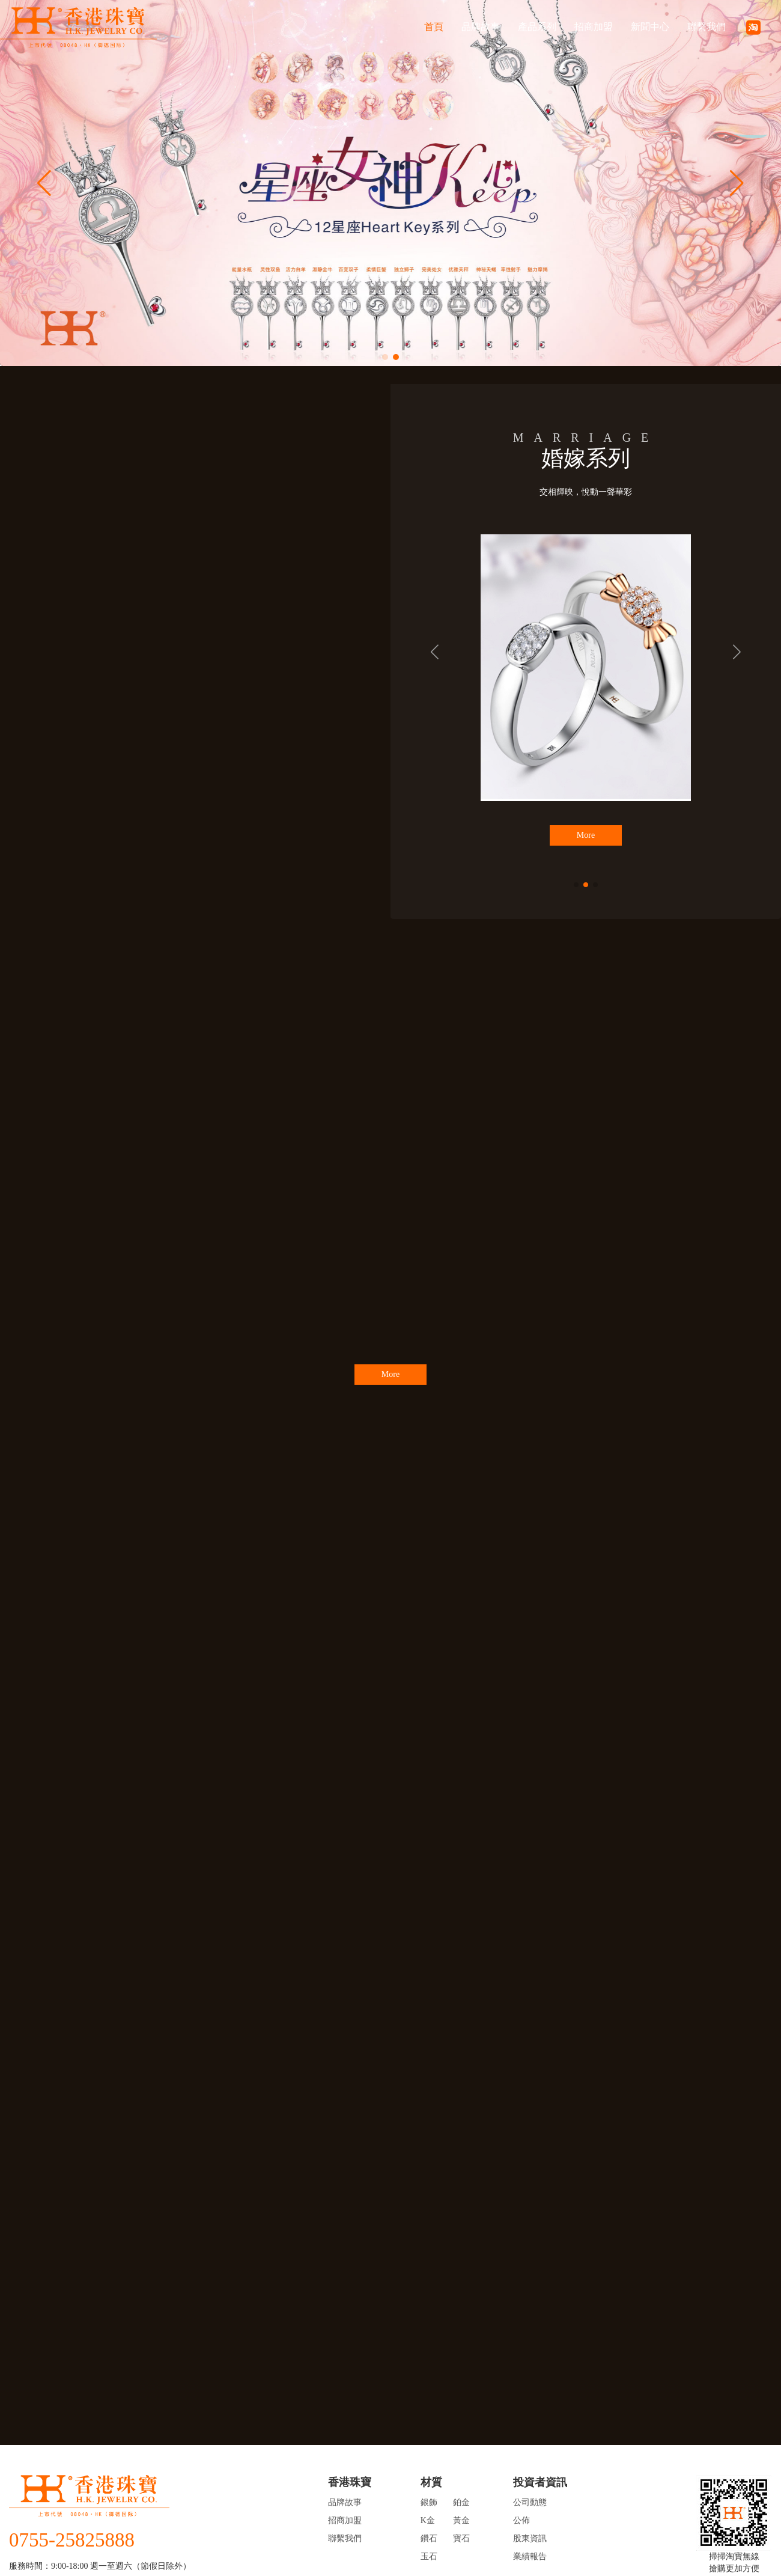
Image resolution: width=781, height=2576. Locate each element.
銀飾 (429, 2502)
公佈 (521, 2520)
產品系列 (537, 27)
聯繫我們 (706, 27)
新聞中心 (650, 27)
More (586, 835)
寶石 (461, 2538)
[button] (385, 357)
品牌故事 (480, 27)
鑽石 (429, 2538)
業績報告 (530, 2556)
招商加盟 (593, 27)
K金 (428, 2520)
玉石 (429, 2556)
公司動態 (530, 2502)
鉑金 (461, 2502)
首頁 (433, 27)
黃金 (461, 2520)
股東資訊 (530, 2538)
